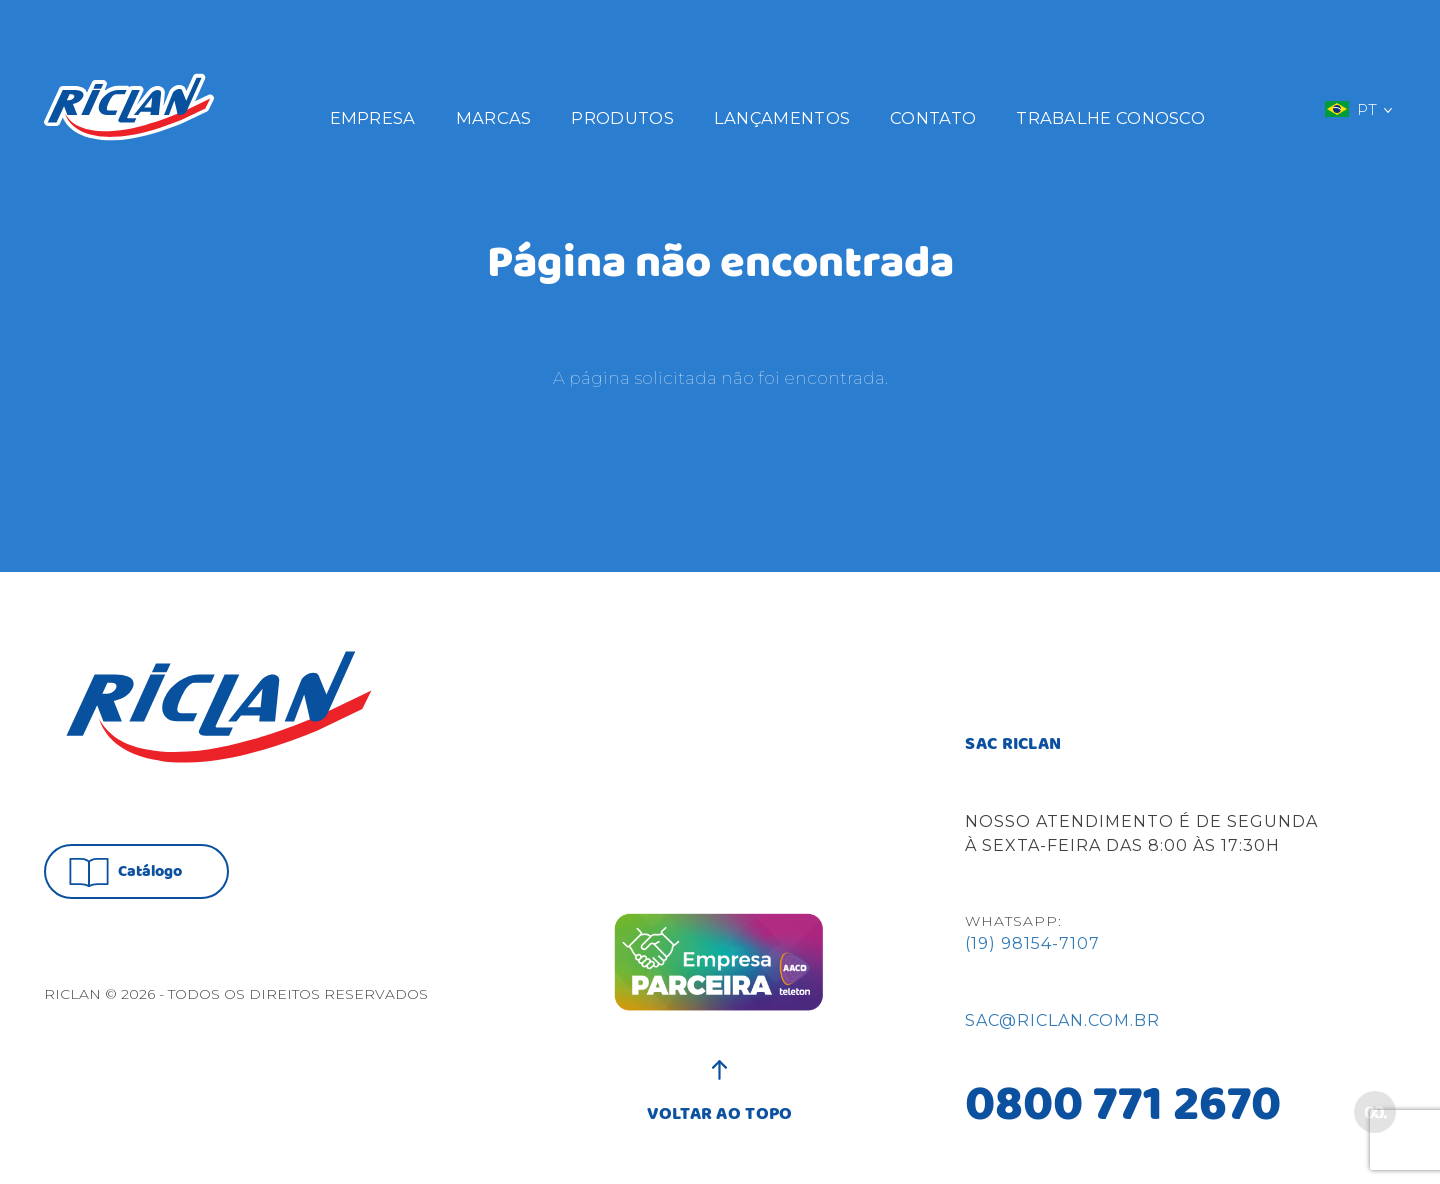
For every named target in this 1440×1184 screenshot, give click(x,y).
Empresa (373, 118)
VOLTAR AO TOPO (719, 1104)
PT (1358, 109)
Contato (933, 118)
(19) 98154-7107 (1032, 943)
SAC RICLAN (1013, 745)
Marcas (494, 118)
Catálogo (125, 872)
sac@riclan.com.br (1062, 1020)
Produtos (622, 118)
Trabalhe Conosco (1110, 118)
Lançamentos (782, 118)
